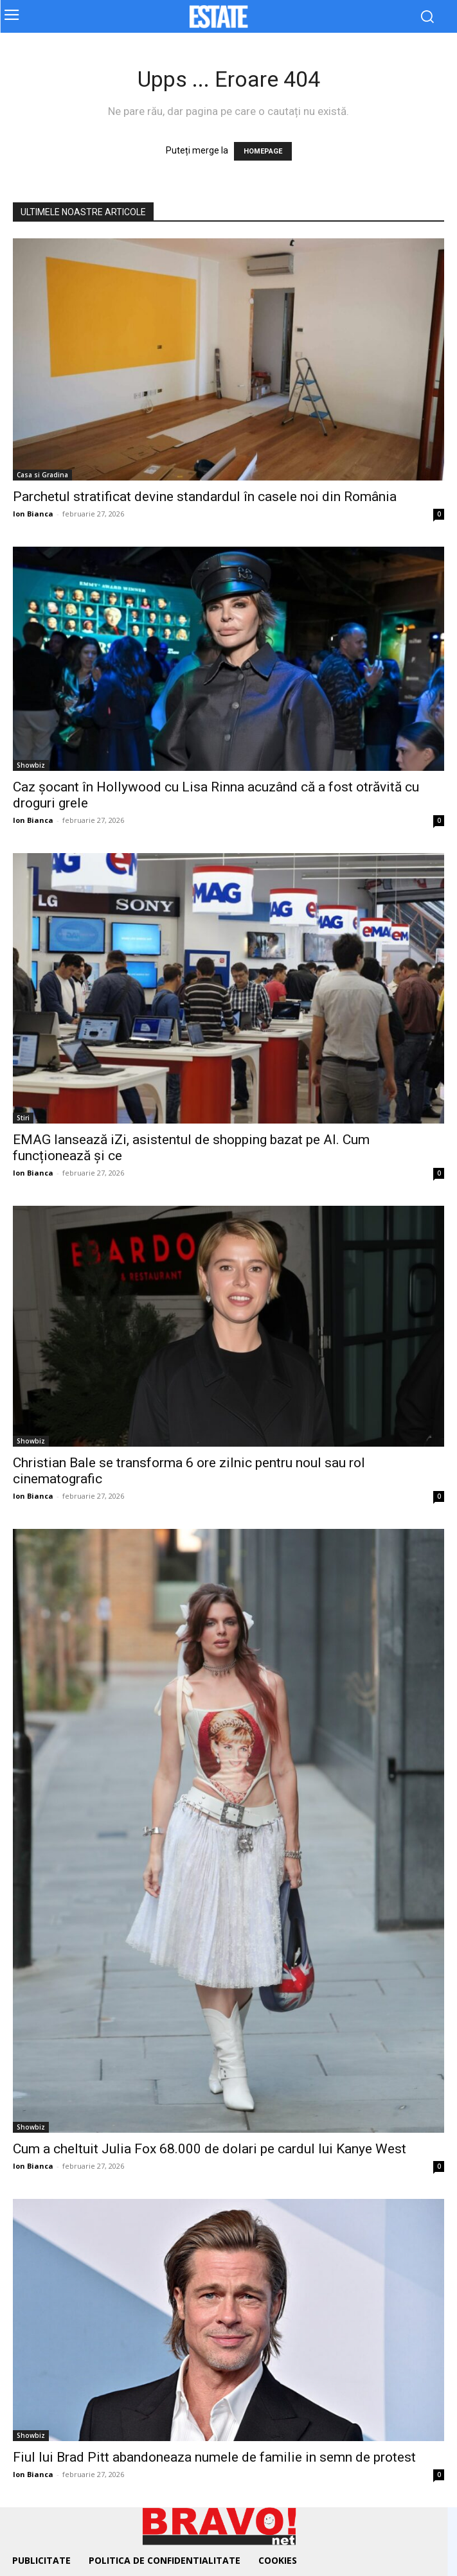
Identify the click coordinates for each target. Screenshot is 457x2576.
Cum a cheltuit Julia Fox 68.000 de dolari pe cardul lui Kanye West (209, 2149)
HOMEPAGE (263, 151)
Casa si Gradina (42, 474)
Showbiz (31, 765)
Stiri (23, 1117)
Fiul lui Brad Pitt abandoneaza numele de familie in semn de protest (214, 2457)
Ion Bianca (33, 513)
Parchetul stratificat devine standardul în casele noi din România (205, 496)
